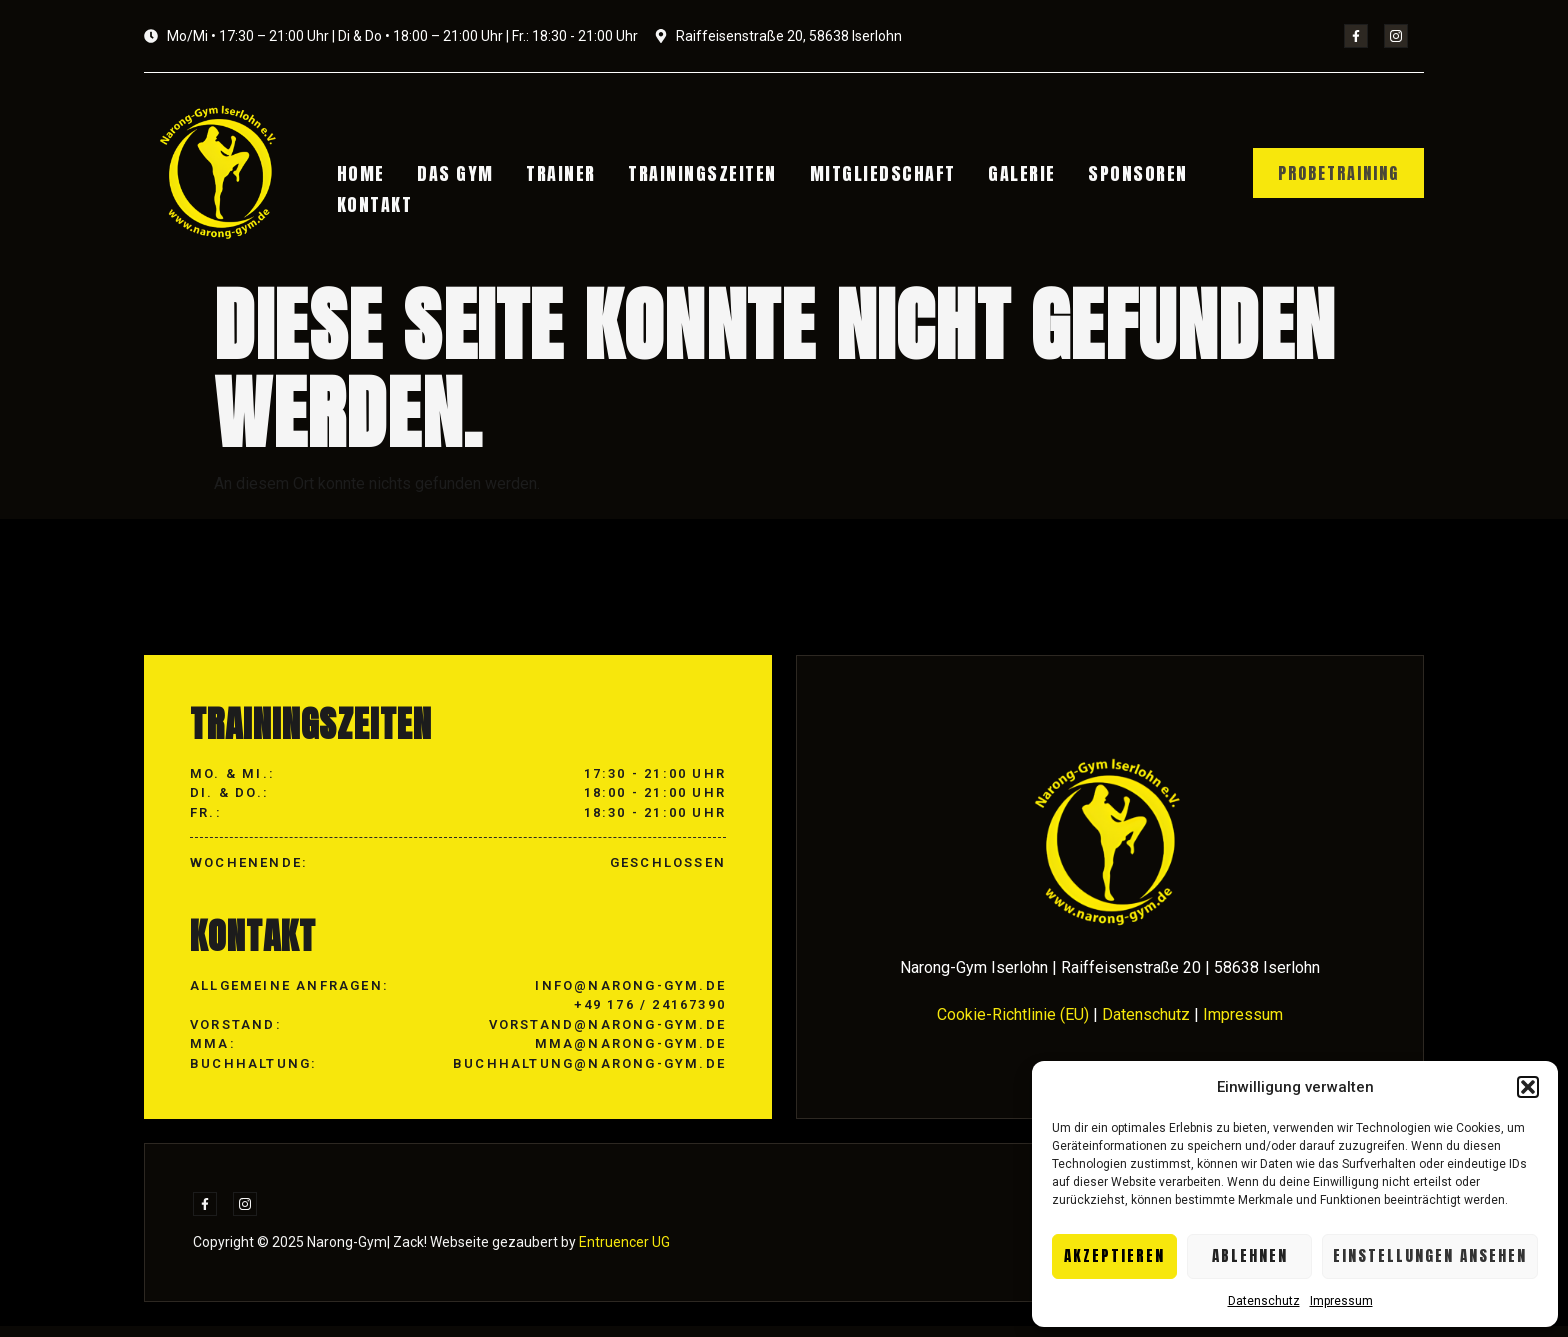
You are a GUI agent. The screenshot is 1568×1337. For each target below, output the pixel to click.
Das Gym (452, 175)
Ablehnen (1250, 1255)
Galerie (981, 175)
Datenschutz (1264, 1301)
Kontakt (381, 200)
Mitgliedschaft (851, 175)
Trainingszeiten (680, 175)
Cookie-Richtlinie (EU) (1013, 1024)
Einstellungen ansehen (1430, 1255)
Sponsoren (1087, 175)
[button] (1528, 1087)
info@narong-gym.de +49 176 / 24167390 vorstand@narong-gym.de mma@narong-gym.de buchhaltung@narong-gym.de (589, 1034)
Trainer (549, 175)
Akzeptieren (1114, 1255)
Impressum (1341, 1301)
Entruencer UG (623, 1253)
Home (367, 175)
